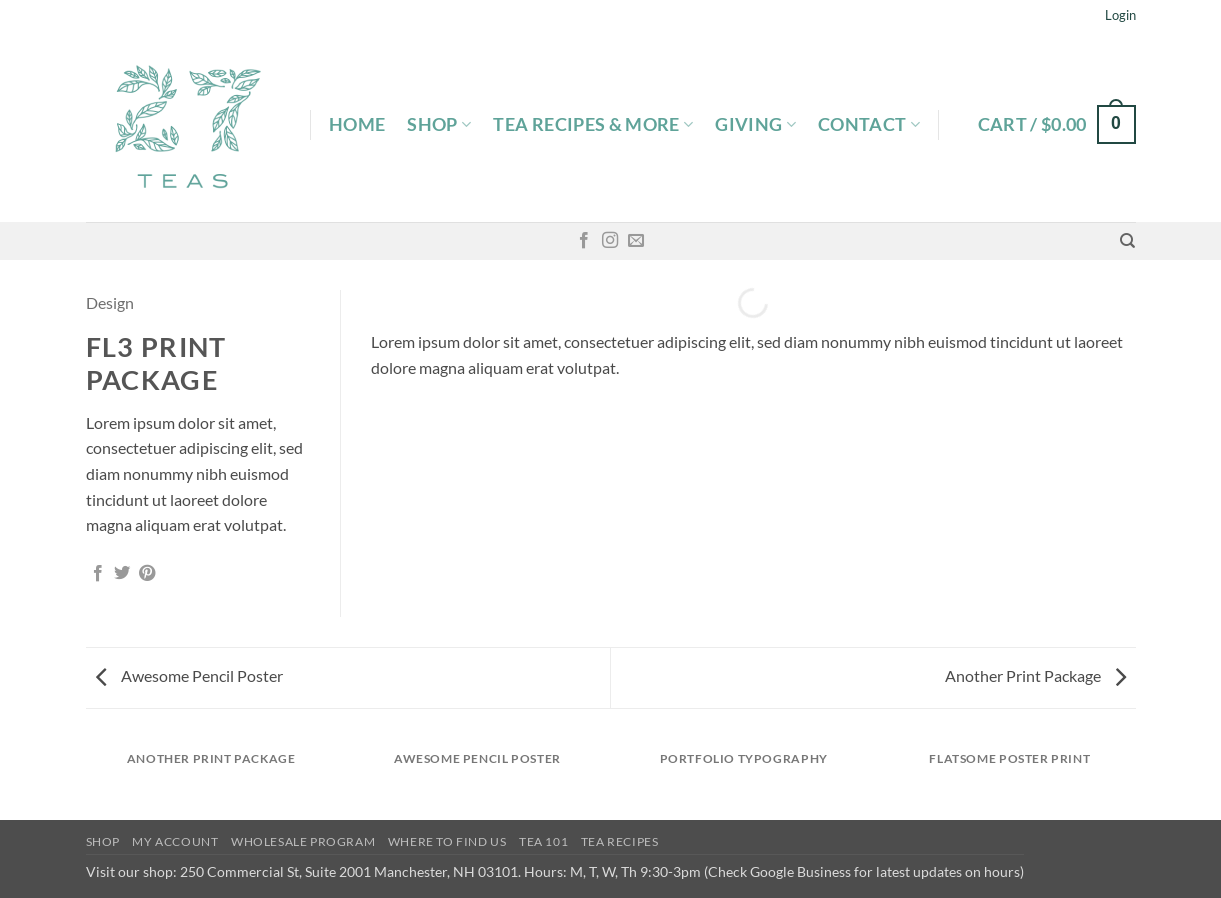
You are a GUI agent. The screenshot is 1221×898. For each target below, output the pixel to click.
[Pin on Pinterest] (147, 574)
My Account (175, 841)
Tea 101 (543, 841)
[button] (1120, 15)
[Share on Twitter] (122, 574)
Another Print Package (1035, 675)
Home (357, 124)
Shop (439, 124)
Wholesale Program (303, 841)
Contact (869, 124)
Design (110, 302)
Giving (755, 124)
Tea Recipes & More (593, 124)
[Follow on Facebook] (584, 241)
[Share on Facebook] (98, 574)
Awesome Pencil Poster (189, 675)
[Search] (1127, 241)
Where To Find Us (447, 841)
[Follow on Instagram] (610, 241)
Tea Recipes (620, 841)
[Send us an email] (636, 241)
